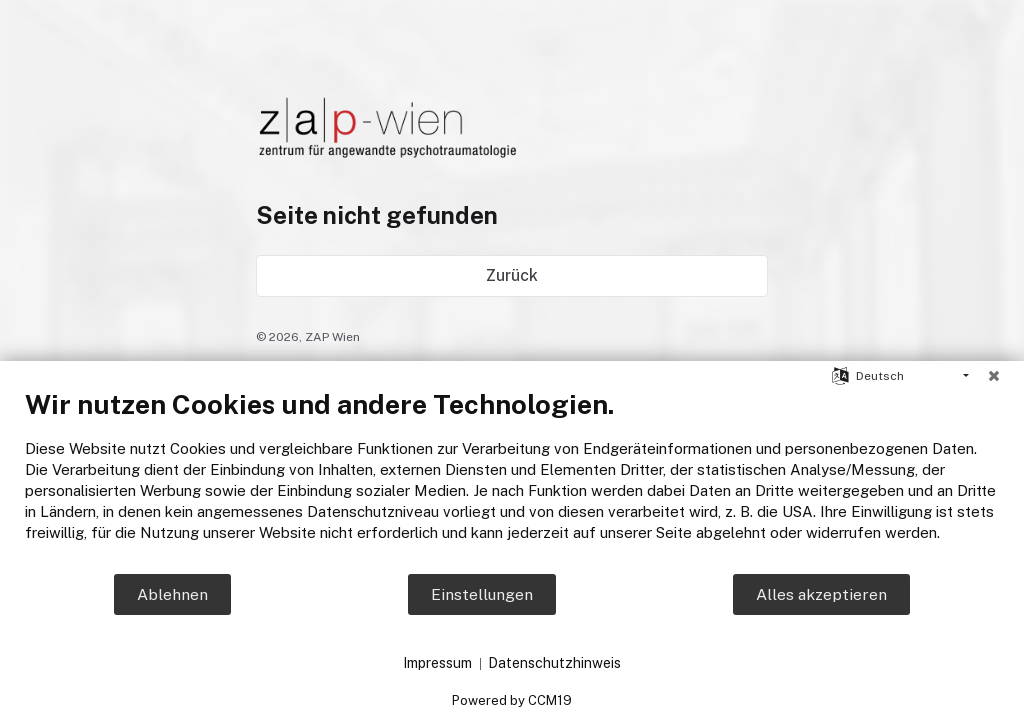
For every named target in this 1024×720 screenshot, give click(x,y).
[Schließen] (994, 376)
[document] (512, 480)
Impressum (437, 663)
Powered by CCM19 (512, 700)
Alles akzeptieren (821, 594)
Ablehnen (172, 594)
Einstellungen (482, 594)
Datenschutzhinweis (554, 663)
